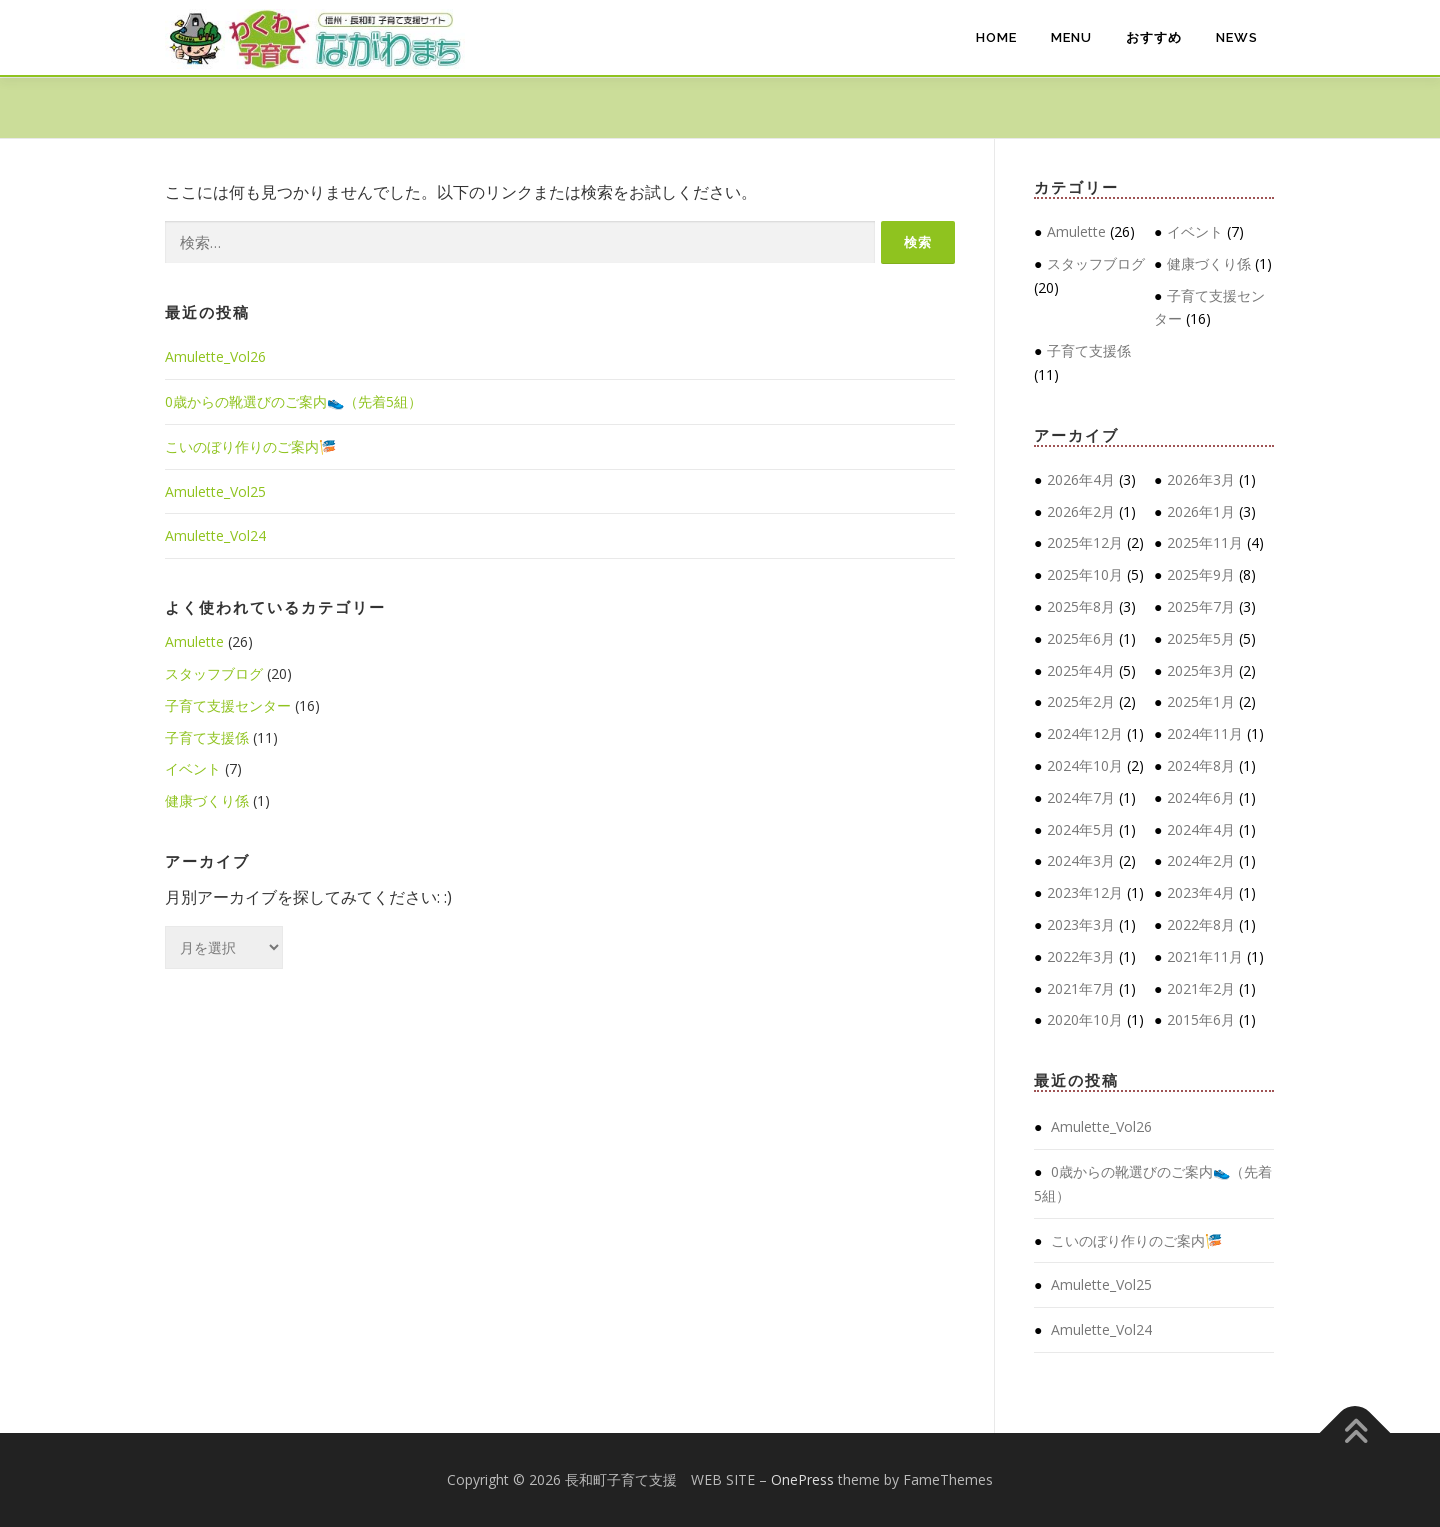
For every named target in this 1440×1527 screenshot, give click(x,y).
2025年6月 (1081, 638)
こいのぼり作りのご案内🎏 (250, 446)
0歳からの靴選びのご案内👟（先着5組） (293, 401)
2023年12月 (1085, 892)
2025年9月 (1201, 574)
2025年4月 (1081, 670)
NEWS (1237, 37)
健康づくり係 (207, 800)
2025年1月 (1201, 701)
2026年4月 (1081, 479)
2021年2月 (1201, 988)
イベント (193, 768)
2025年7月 (1201, 606)
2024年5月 (1081, 829)
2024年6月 (1201, 797)
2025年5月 (1201, 638)
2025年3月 (1201, 670)
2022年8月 (1201, 924)
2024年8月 (1201, 765)
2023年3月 (1081, 924)
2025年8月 (1081, 606)
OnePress (802, 1479)
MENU (1071, 37)
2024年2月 (1201, 860)
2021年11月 (1205, 956)
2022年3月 (1081, 956)
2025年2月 (1081, 701)
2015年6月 (1201, 1019)
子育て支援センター (228, 705)
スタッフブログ (214, 673)
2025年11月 (1205, 542)
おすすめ (1154, 37)
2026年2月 (1081, 511)
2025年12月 (1085, 542)
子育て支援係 (207, 737)
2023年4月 (1201, 892)
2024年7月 (1081, 797)
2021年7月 (1081, 988)
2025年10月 (1085, 574)
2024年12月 (1085, 733)
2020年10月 (1085, 1019)
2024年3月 (1081, 860)
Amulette (194, 641)
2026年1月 (1201, 511)
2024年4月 (1201, 829)
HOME (996, 37)
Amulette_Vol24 (215, 535)
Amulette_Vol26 (215, 356)
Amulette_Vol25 (215, 491)
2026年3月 (1201, 479)
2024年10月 (1085, 765)
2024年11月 (1205, 733)
